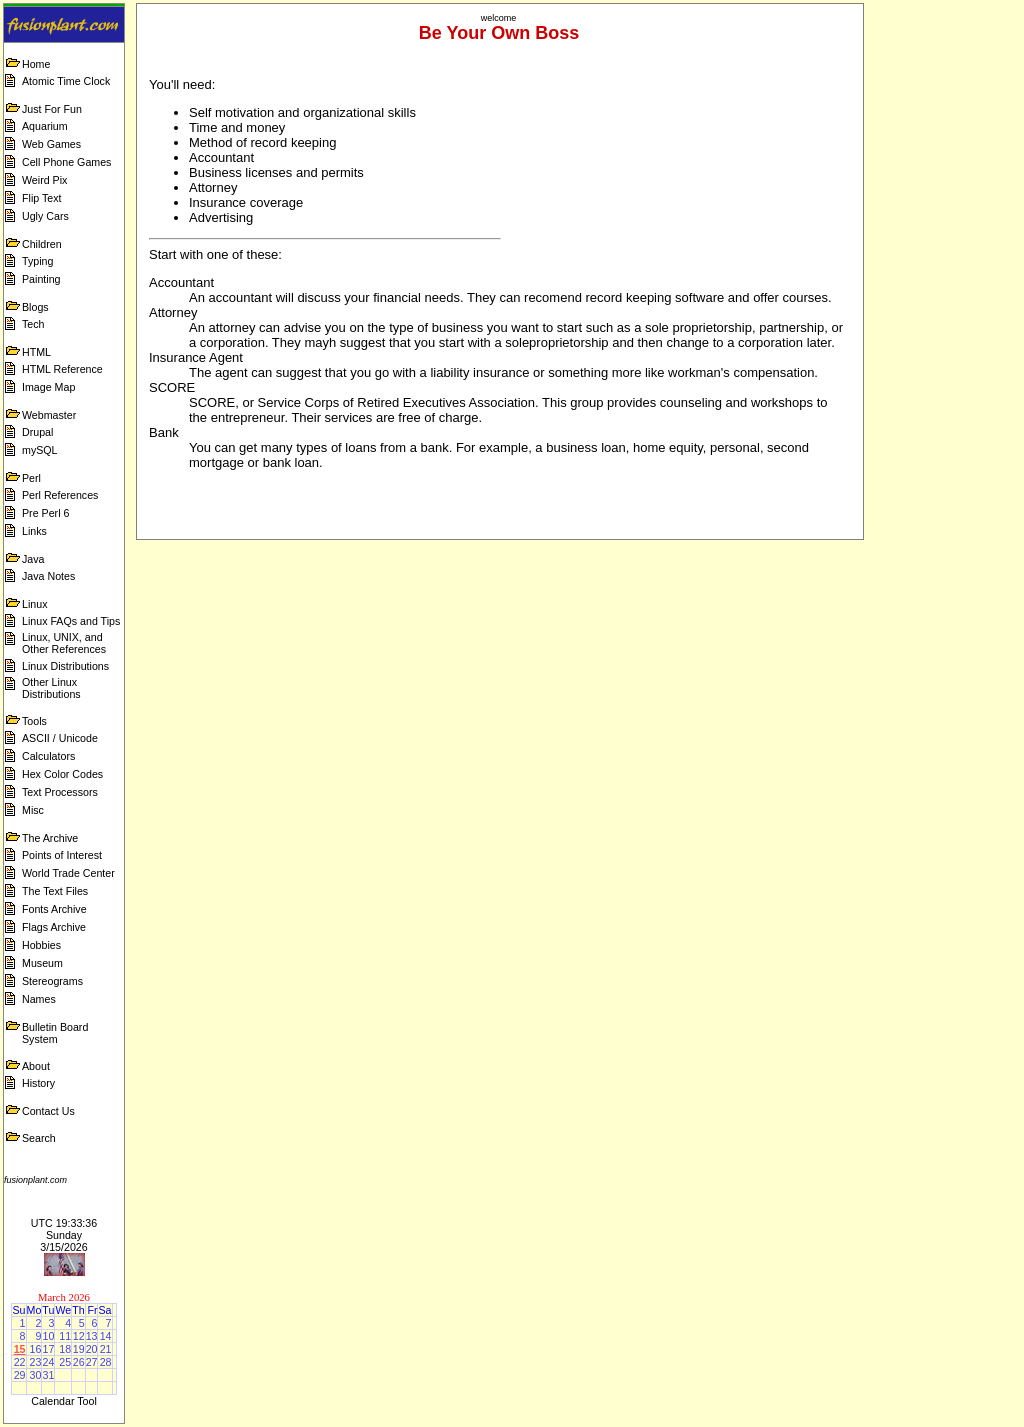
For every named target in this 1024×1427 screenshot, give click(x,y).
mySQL (40, 450)
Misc (33, 810)
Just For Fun (52, 109)
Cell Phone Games (66, 162)
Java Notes (48, 576)
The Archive (50, 838)
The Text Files (55, 891)
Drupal (37, 432)
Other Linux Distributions (51, 688)
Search (39, 1138)
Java (33, 559)
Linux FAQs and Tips (71, 621)
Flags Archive (54, 927)
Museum (42, 963)
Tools (34, 721)
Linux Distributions (65, 666)
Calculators (48, 756)
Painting (41, 279)
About (36, 1066)
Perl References (60, 495)
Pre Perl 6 (45, 513)
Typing (37, 261)
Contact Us (48, 1111)
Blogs (35, 307)
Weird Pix (44, 180)
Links (34, 531)
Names (39, 999)
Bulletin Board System (55, 1033)
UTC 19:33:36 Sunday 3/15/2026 (64, 1235)
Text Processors (60, 792)
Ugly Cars (45, 216)
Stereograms (52, 981)
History (38, 1083)
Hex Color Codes (62, 774)
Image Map (48, 387)
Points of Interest (62, 855)
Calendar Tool (64, 1401)
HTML (36, 352)
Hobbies (41, 945)
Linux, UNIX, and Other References (64, 643)
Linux (34, 604)
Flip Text (41, 198)
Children (42, 244)
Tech (33, 324)
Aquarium (45, 126)
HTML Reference (62, 369)
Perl (31, 478)
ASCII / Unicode (60, 738)
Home (36, 64)
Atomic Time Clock (66, 81)
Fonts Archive (54, 909)
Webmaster (49, 415)
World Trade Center (68, 873)
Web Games (51, 144)
